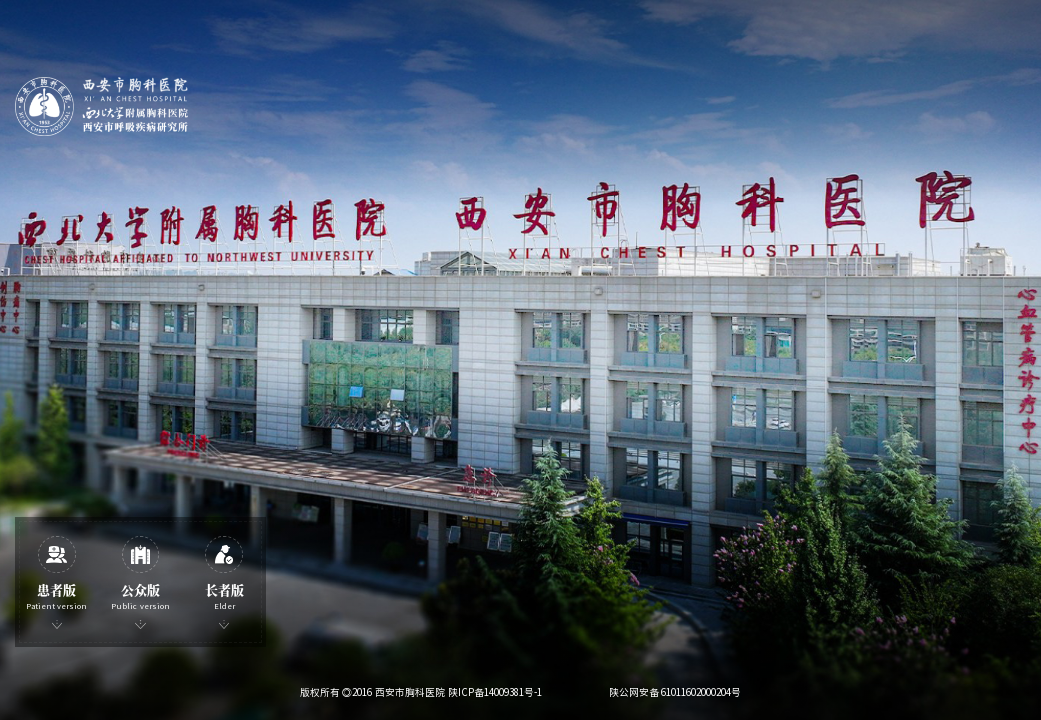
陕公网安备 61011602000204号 (675, 692)
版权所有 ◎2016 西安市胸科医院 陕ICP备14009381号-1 (421, 692)
